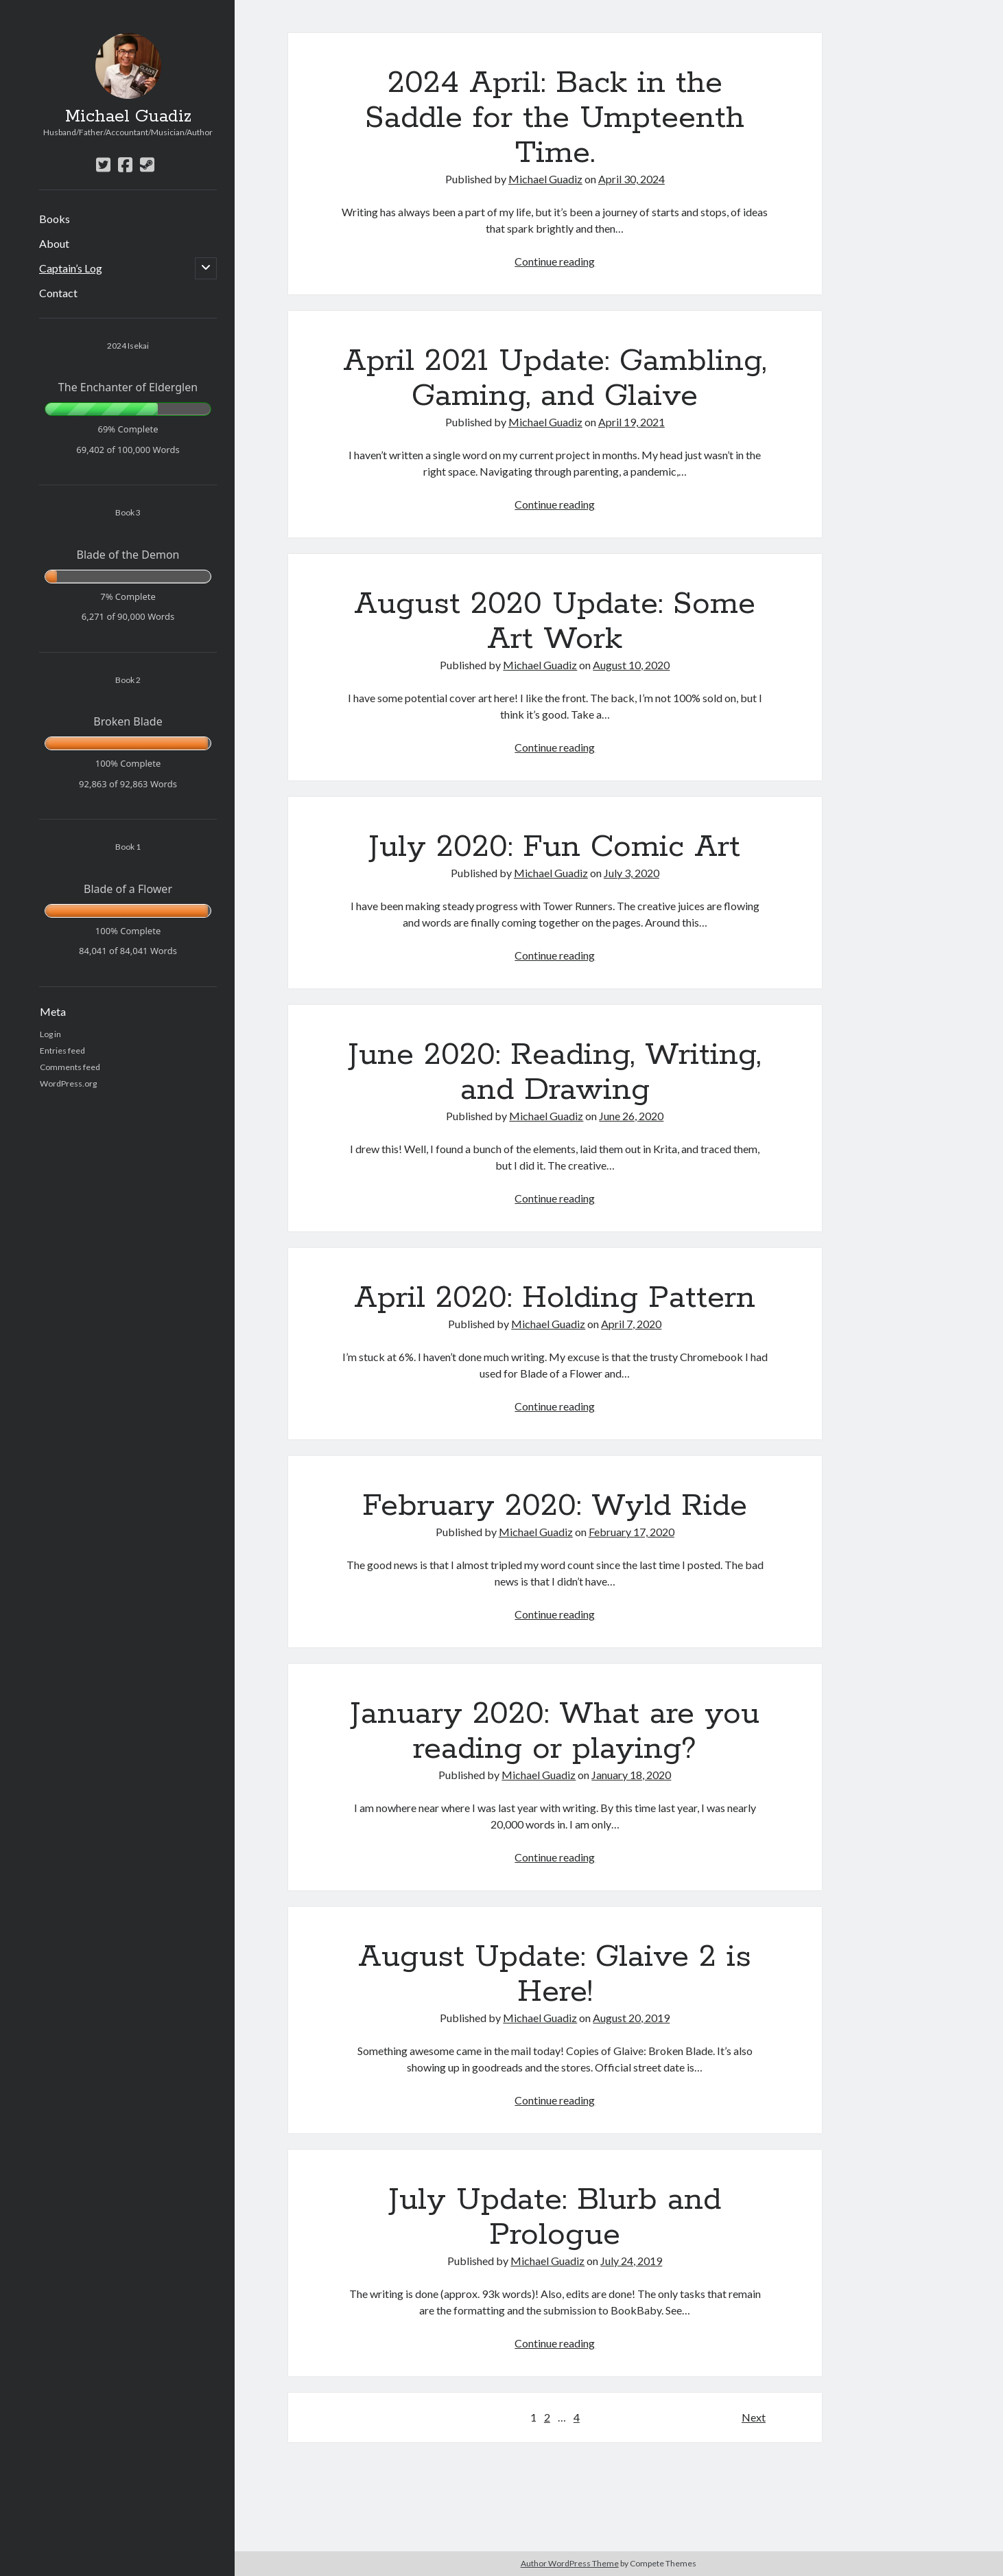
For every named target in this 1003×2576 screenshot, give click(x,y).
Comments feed (70, 1067)
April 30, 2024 (631, 178)
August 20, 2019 (631, 2017)
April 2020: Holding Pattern (554, 1298)
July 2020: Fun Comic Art (554, 847)
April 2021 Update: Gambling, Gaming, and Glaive (554, 378)
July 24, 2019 (631, 2260)
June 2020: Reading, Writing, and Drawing (555, 1072)
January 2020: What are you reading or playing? (555, 1731)
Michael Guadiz (128, 117)
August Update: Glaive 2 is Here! (554, 1974)
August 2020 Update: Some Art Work (554, 621)
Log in (50, 1034)
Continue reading (555, 261)
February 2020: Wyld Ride (554, 1506)
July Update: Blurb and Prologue (555, 2217)
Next (754, 2417)
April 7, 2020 (631, 1323)
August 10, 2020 (631, 664)
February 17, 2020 (631, 1531)
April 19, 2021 (631, 421)
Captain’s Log (70, 268)
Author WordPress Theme (570, 2563)
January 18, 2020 (631, 1774)
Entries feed (62, 1050)
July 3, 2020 (631, 872)
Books (54, 218)
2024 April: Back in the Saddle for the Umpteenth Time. (554, 118)
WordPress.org (68, 1083)
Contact (58, 292)
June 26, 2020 (631, 1115)
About (54, 243)
